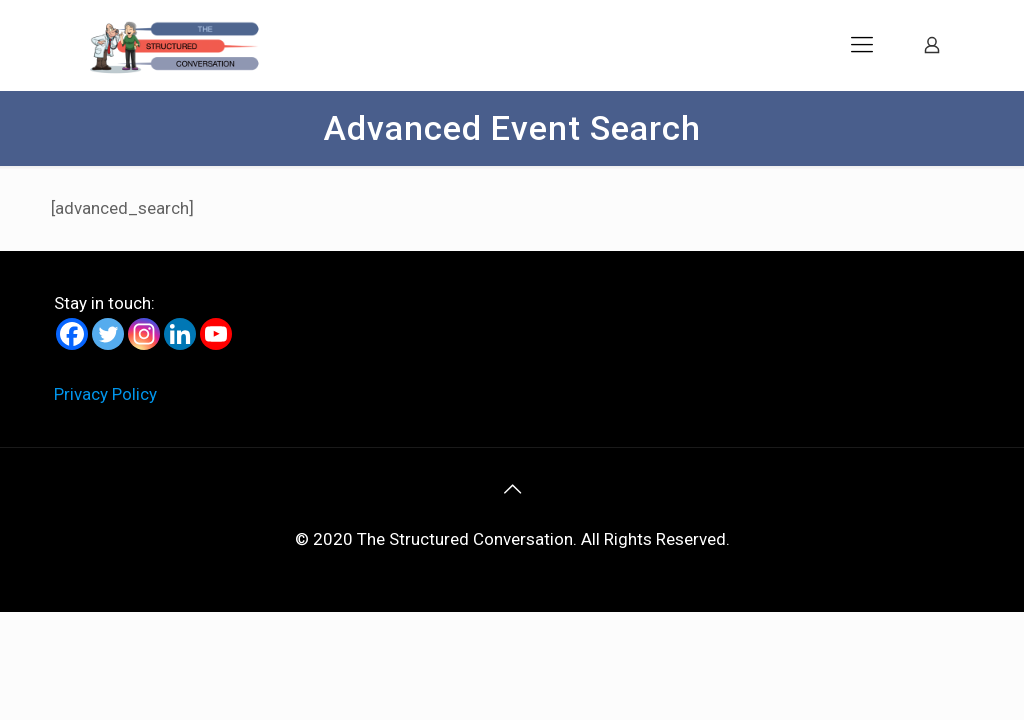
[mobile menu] (862, 45)
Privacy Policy (105, 394)
